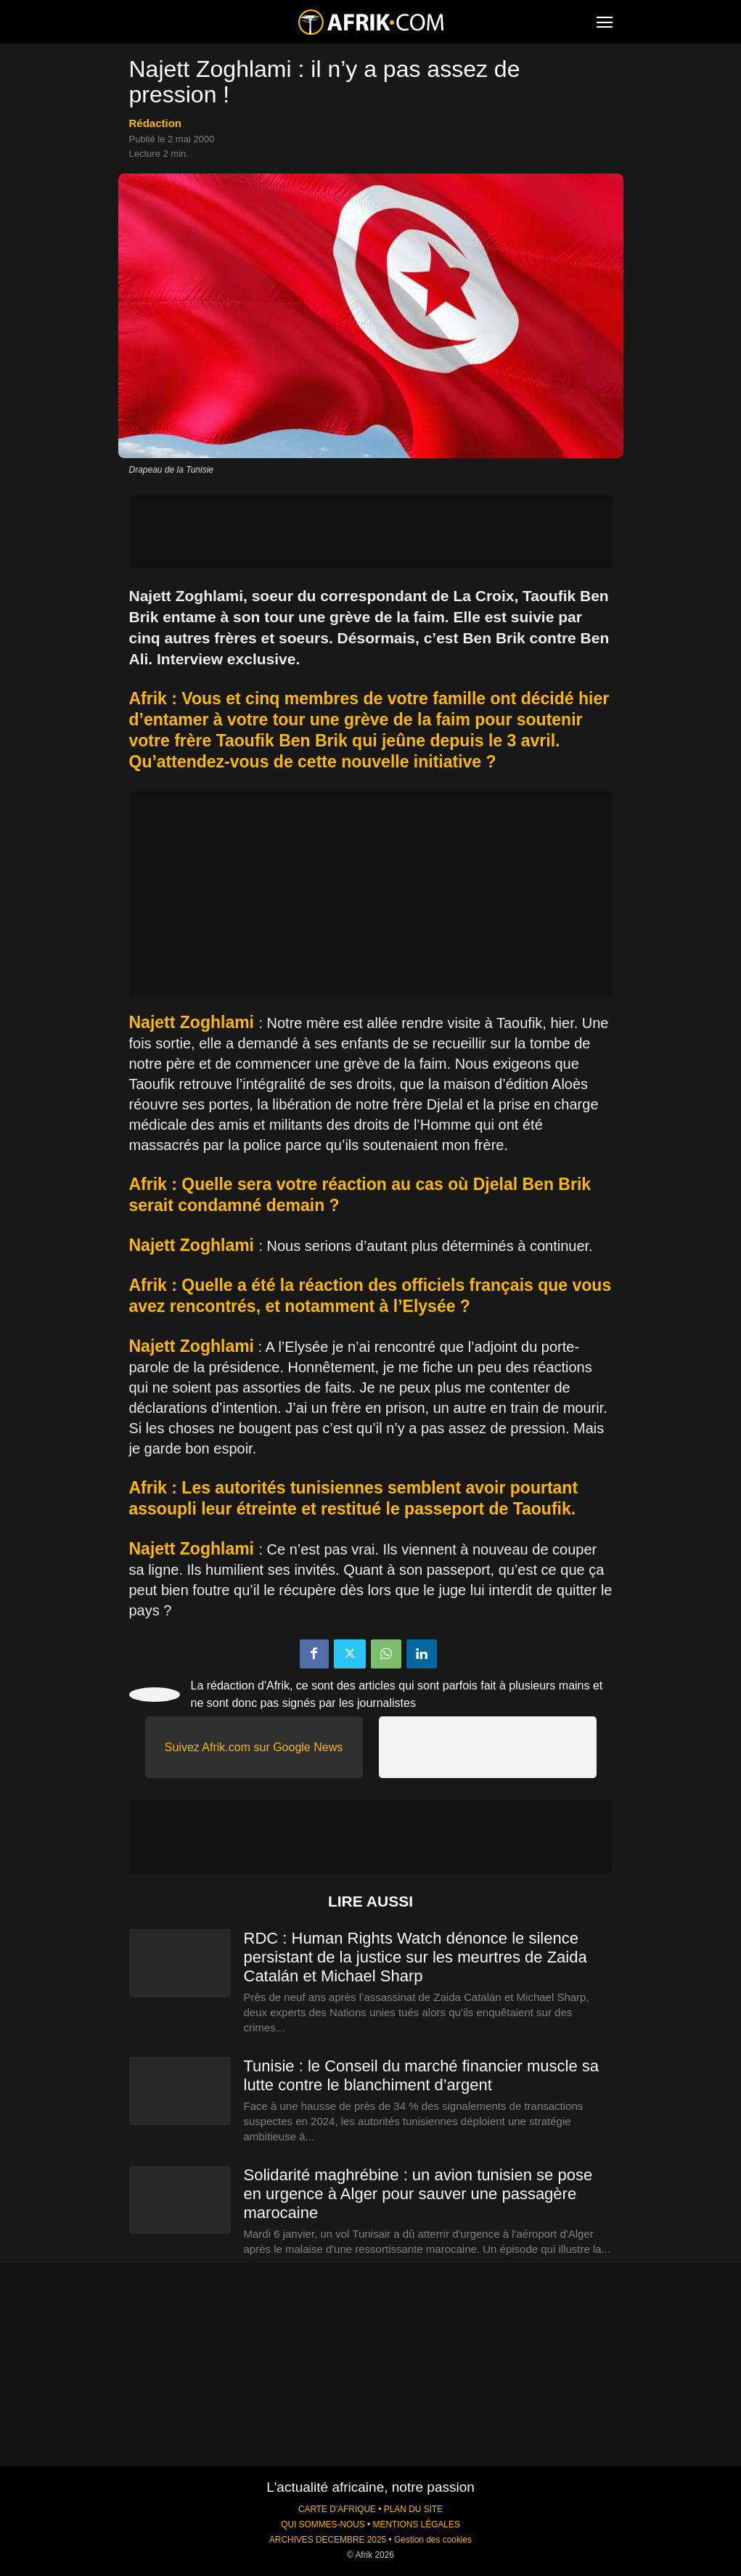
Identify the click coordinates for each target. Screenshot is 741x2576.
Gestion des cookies (433, 2540)
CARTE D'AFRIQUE (337, 2509)
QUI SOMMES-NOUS (323, 2524)
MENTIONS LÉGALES (416, 2524)
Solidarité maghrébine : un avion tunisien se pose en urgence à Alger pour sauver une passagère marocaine (418, 2194)
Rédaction (155, 123)
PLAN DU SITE (413, 2509)
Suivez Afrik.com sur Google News (254, 1747)
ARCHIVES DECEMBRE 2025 (327, 2540)
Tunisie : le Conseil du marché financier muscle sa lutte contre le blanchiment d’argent (421, 2075)
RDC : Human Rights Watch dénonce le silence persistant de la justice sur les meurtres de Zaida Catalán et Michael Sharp (415, 1957)
